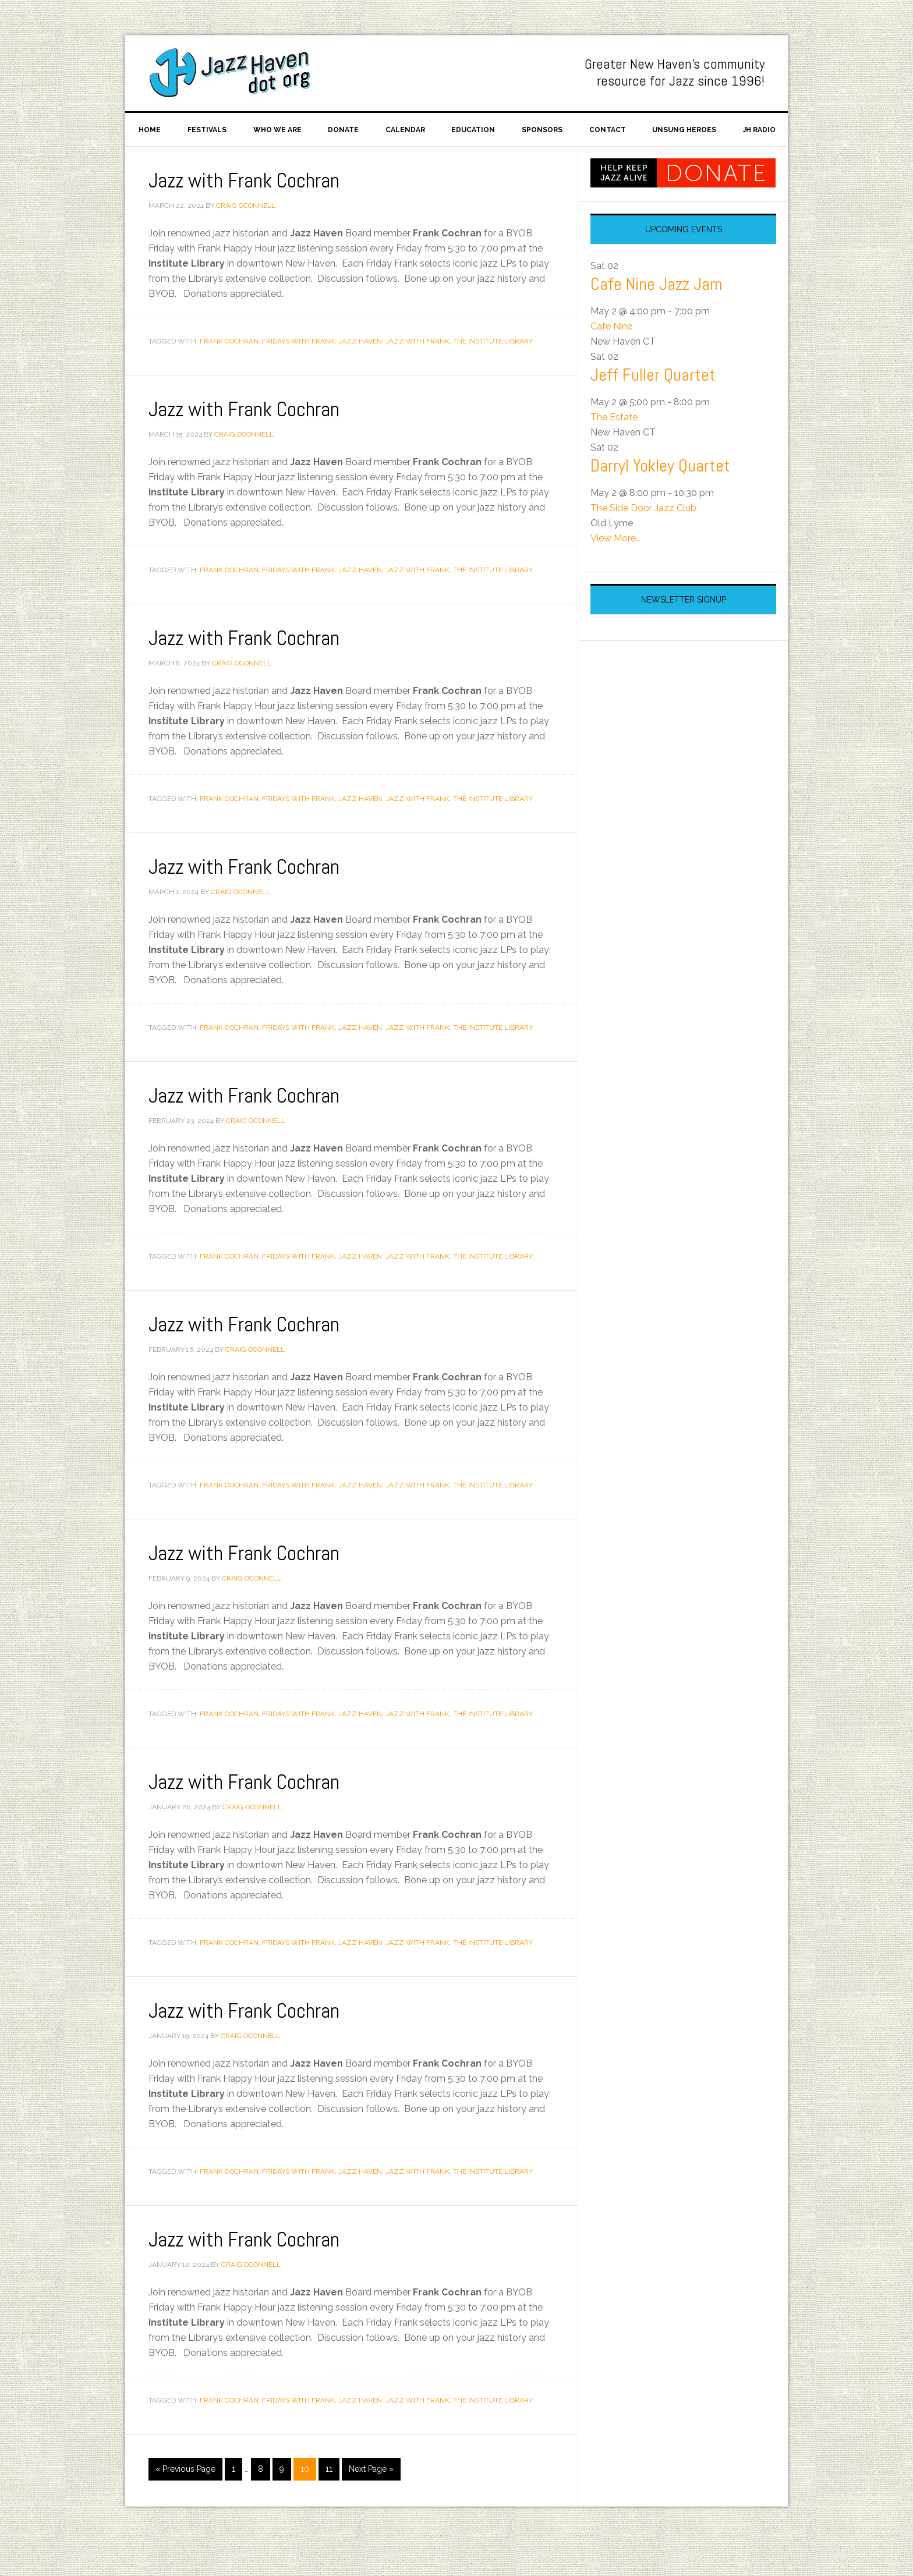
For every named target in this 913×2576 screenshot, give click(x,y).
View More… (615, 572)
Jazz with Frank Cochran (244, 214)
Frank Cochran (229, 375)
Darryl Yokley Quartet (660, 500)
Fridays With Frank (298, 375)
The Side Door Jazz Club (643, 542)
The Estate (614, 451)
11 (328, 2503)
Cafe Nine (611, 360)
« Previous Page (185, 2503)
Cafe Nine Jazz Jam (656, 318)
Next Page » (371, 2503)
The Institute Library (493, 375)
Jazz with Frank (417, 375)
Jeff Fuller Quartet (653, 409)
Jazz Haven (235, 73)
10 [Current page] (304, 2503)
